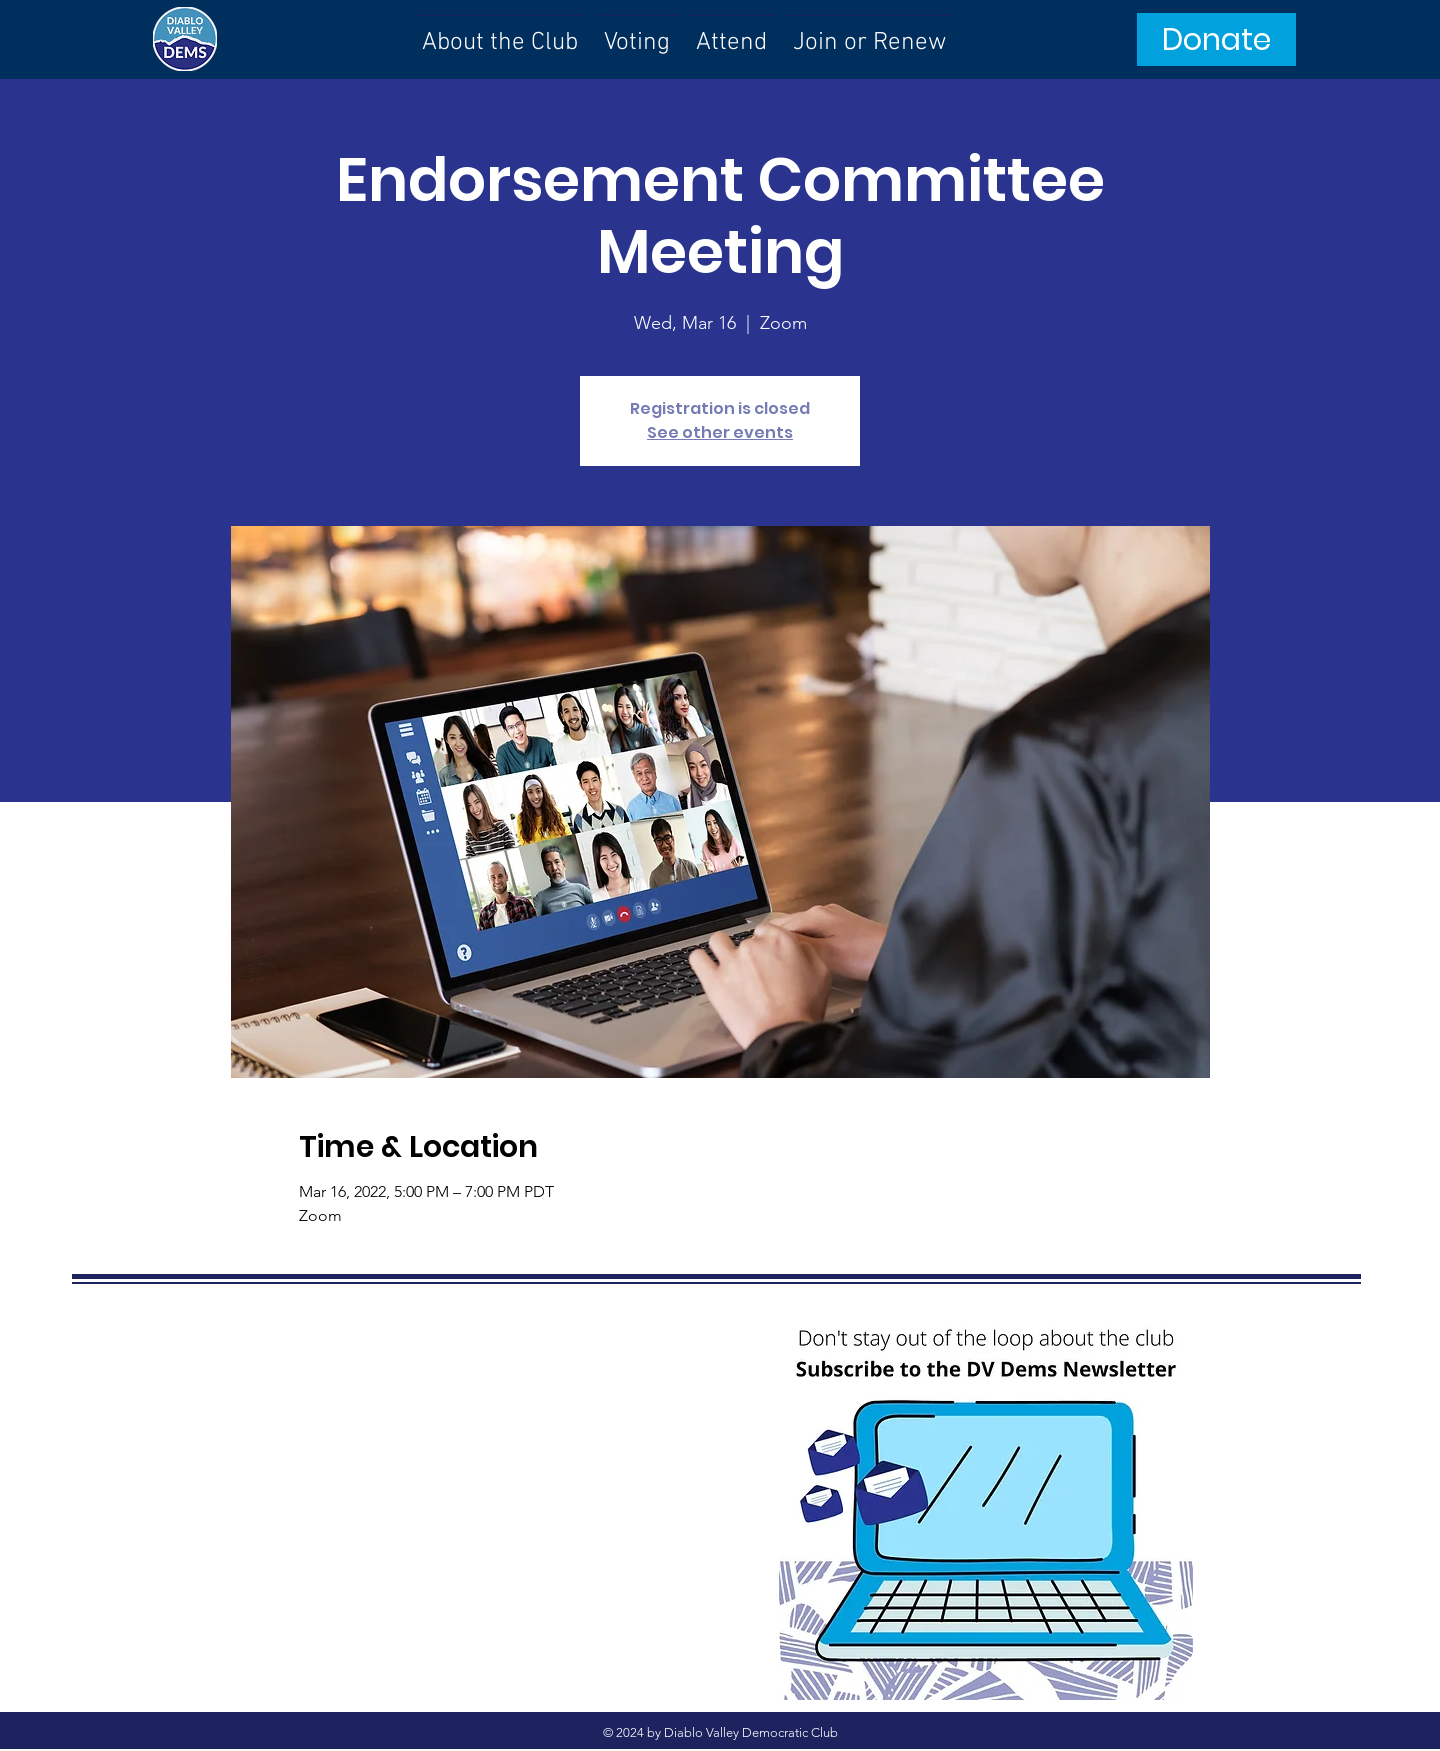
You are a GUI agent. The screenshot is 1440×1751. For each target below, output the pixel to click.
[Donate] (1216, 39)
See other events (720, 432)
